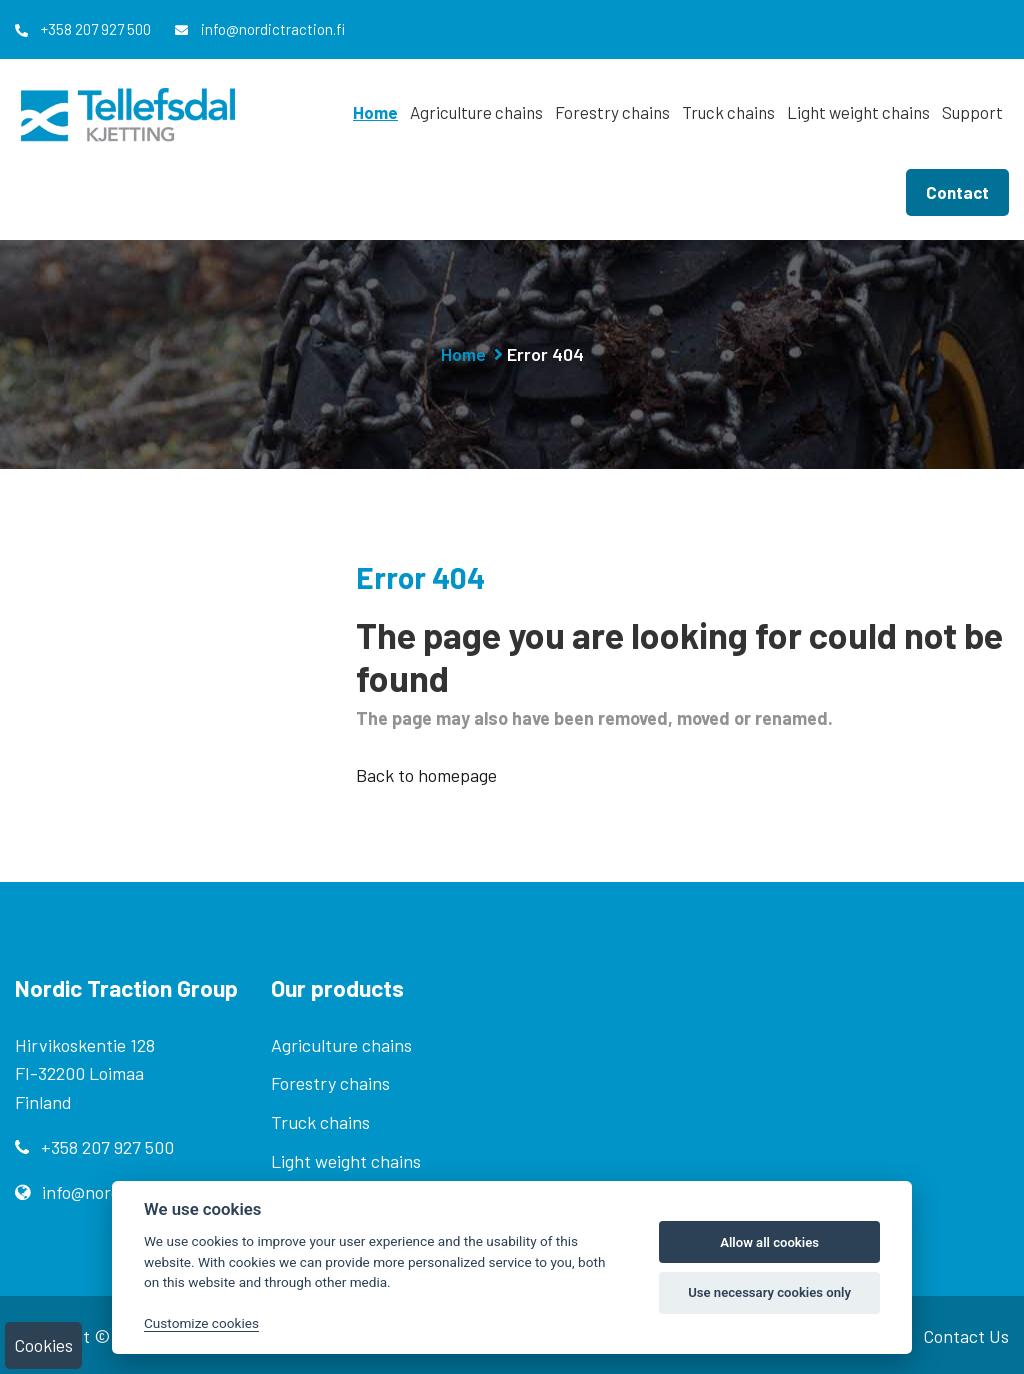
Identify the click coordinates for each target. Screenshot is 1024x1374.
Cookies (43, 1345)
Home (375, 112)
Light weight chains (858, 112)
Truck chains (728, 112)
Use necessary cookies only (769, 1292)
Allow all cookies (769, 1242)
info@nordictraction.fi (260, 29)
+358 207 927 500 (83, 29)
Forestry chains (612, 112)
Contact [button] (957, 192)
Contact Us (966, 1336)
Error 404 (545, 354)
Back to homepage (426, 775)
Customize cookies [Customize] (201, 1323)
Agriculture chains (476, 112)
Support (972, 112)
